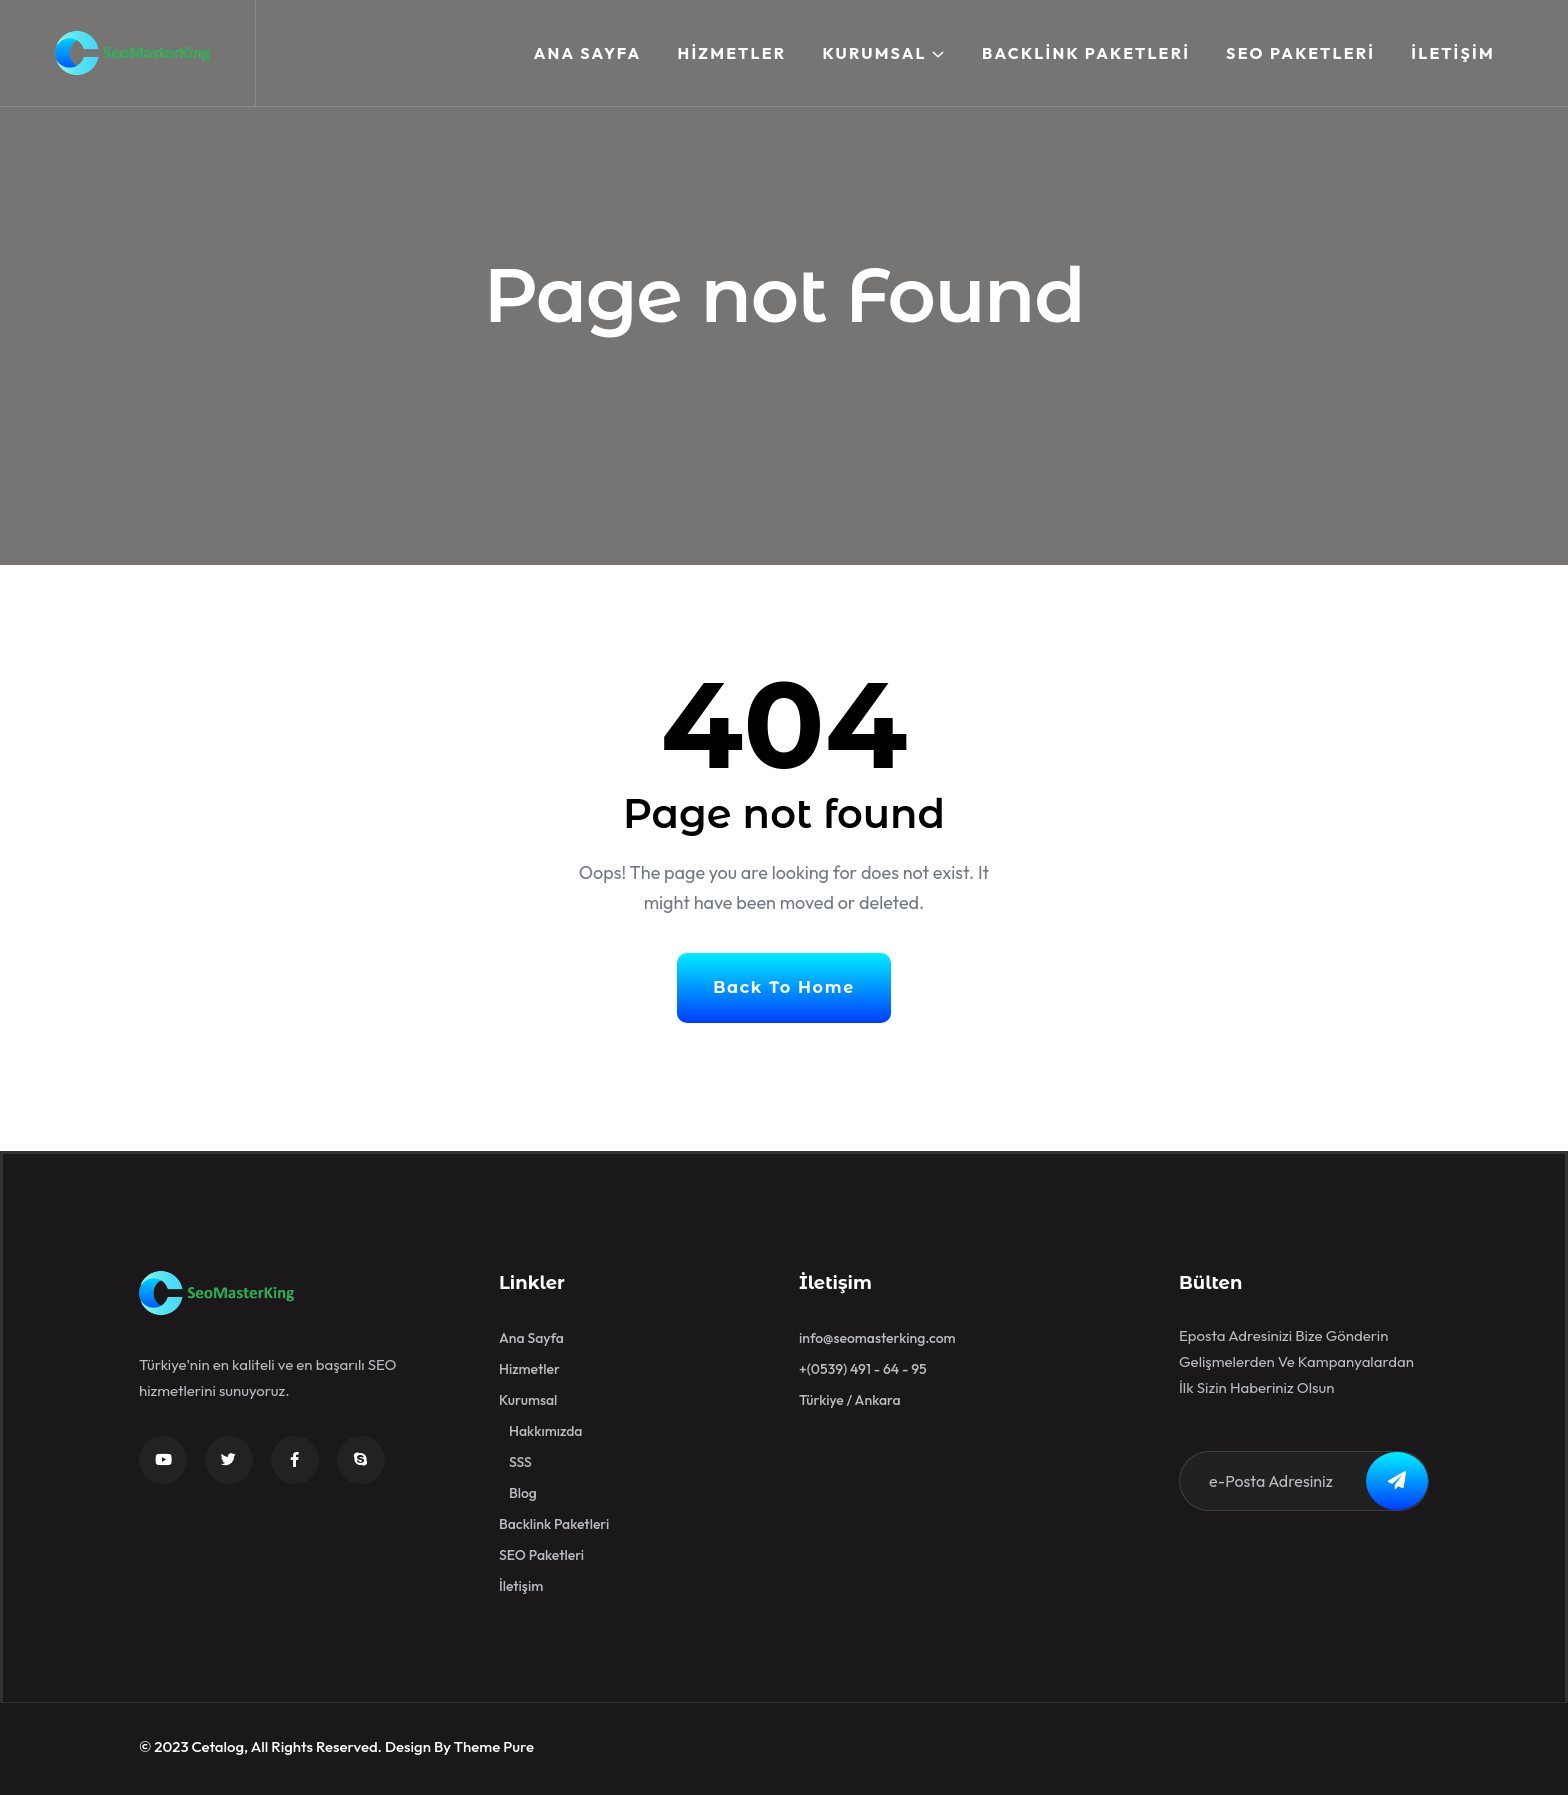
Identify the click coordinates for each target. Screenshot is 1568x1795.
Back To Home (784, 987)
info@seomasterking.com (877, 1338)
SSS (520, 1462)
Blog (523, 1493)
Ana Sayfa (588, 53)
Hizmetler (732, 53)
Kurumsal (874, 53)
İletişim (1453, 53)
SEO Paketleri (1300, 53)
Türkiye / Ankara (850, 1400)
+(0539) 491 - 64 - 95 (863, 1369)
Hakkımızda (545, 1431)
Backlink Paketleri (1086, 53)
